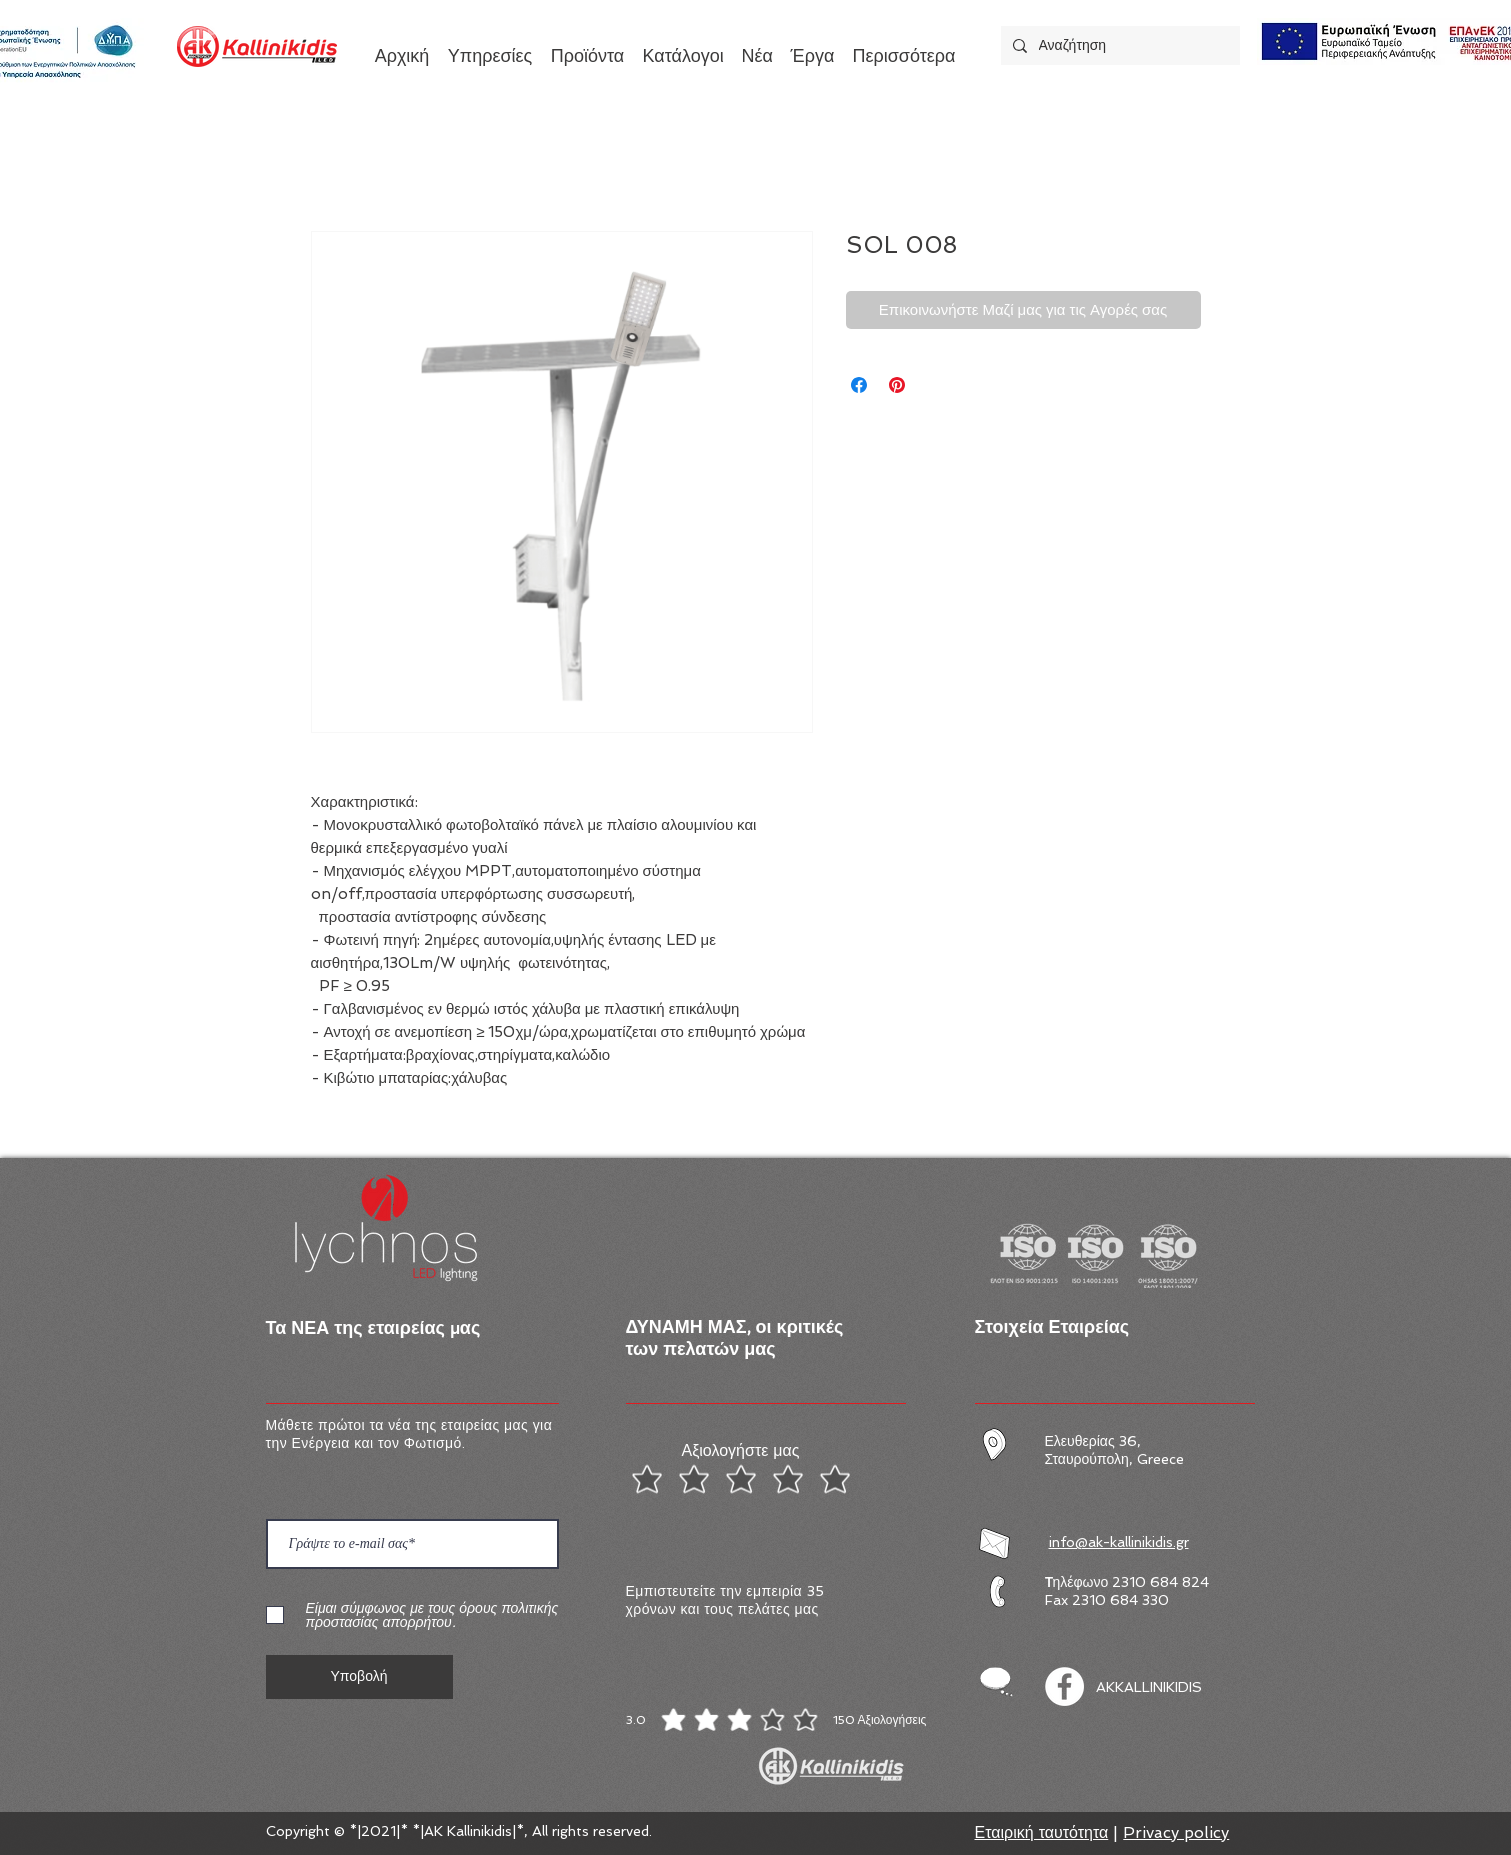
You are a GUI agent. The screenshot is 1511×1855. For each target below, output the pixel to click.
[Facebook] (1064, 1686)
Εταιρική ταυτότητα (1042, 1832)
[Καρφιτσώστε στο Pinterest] (897, 385)
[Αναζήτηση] (1118, 45)
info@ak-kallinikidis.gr (1119, 1542)
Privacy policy (1176, 1832)
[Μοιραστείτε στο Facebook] (859, 385)
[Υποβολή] (359, 1677)
